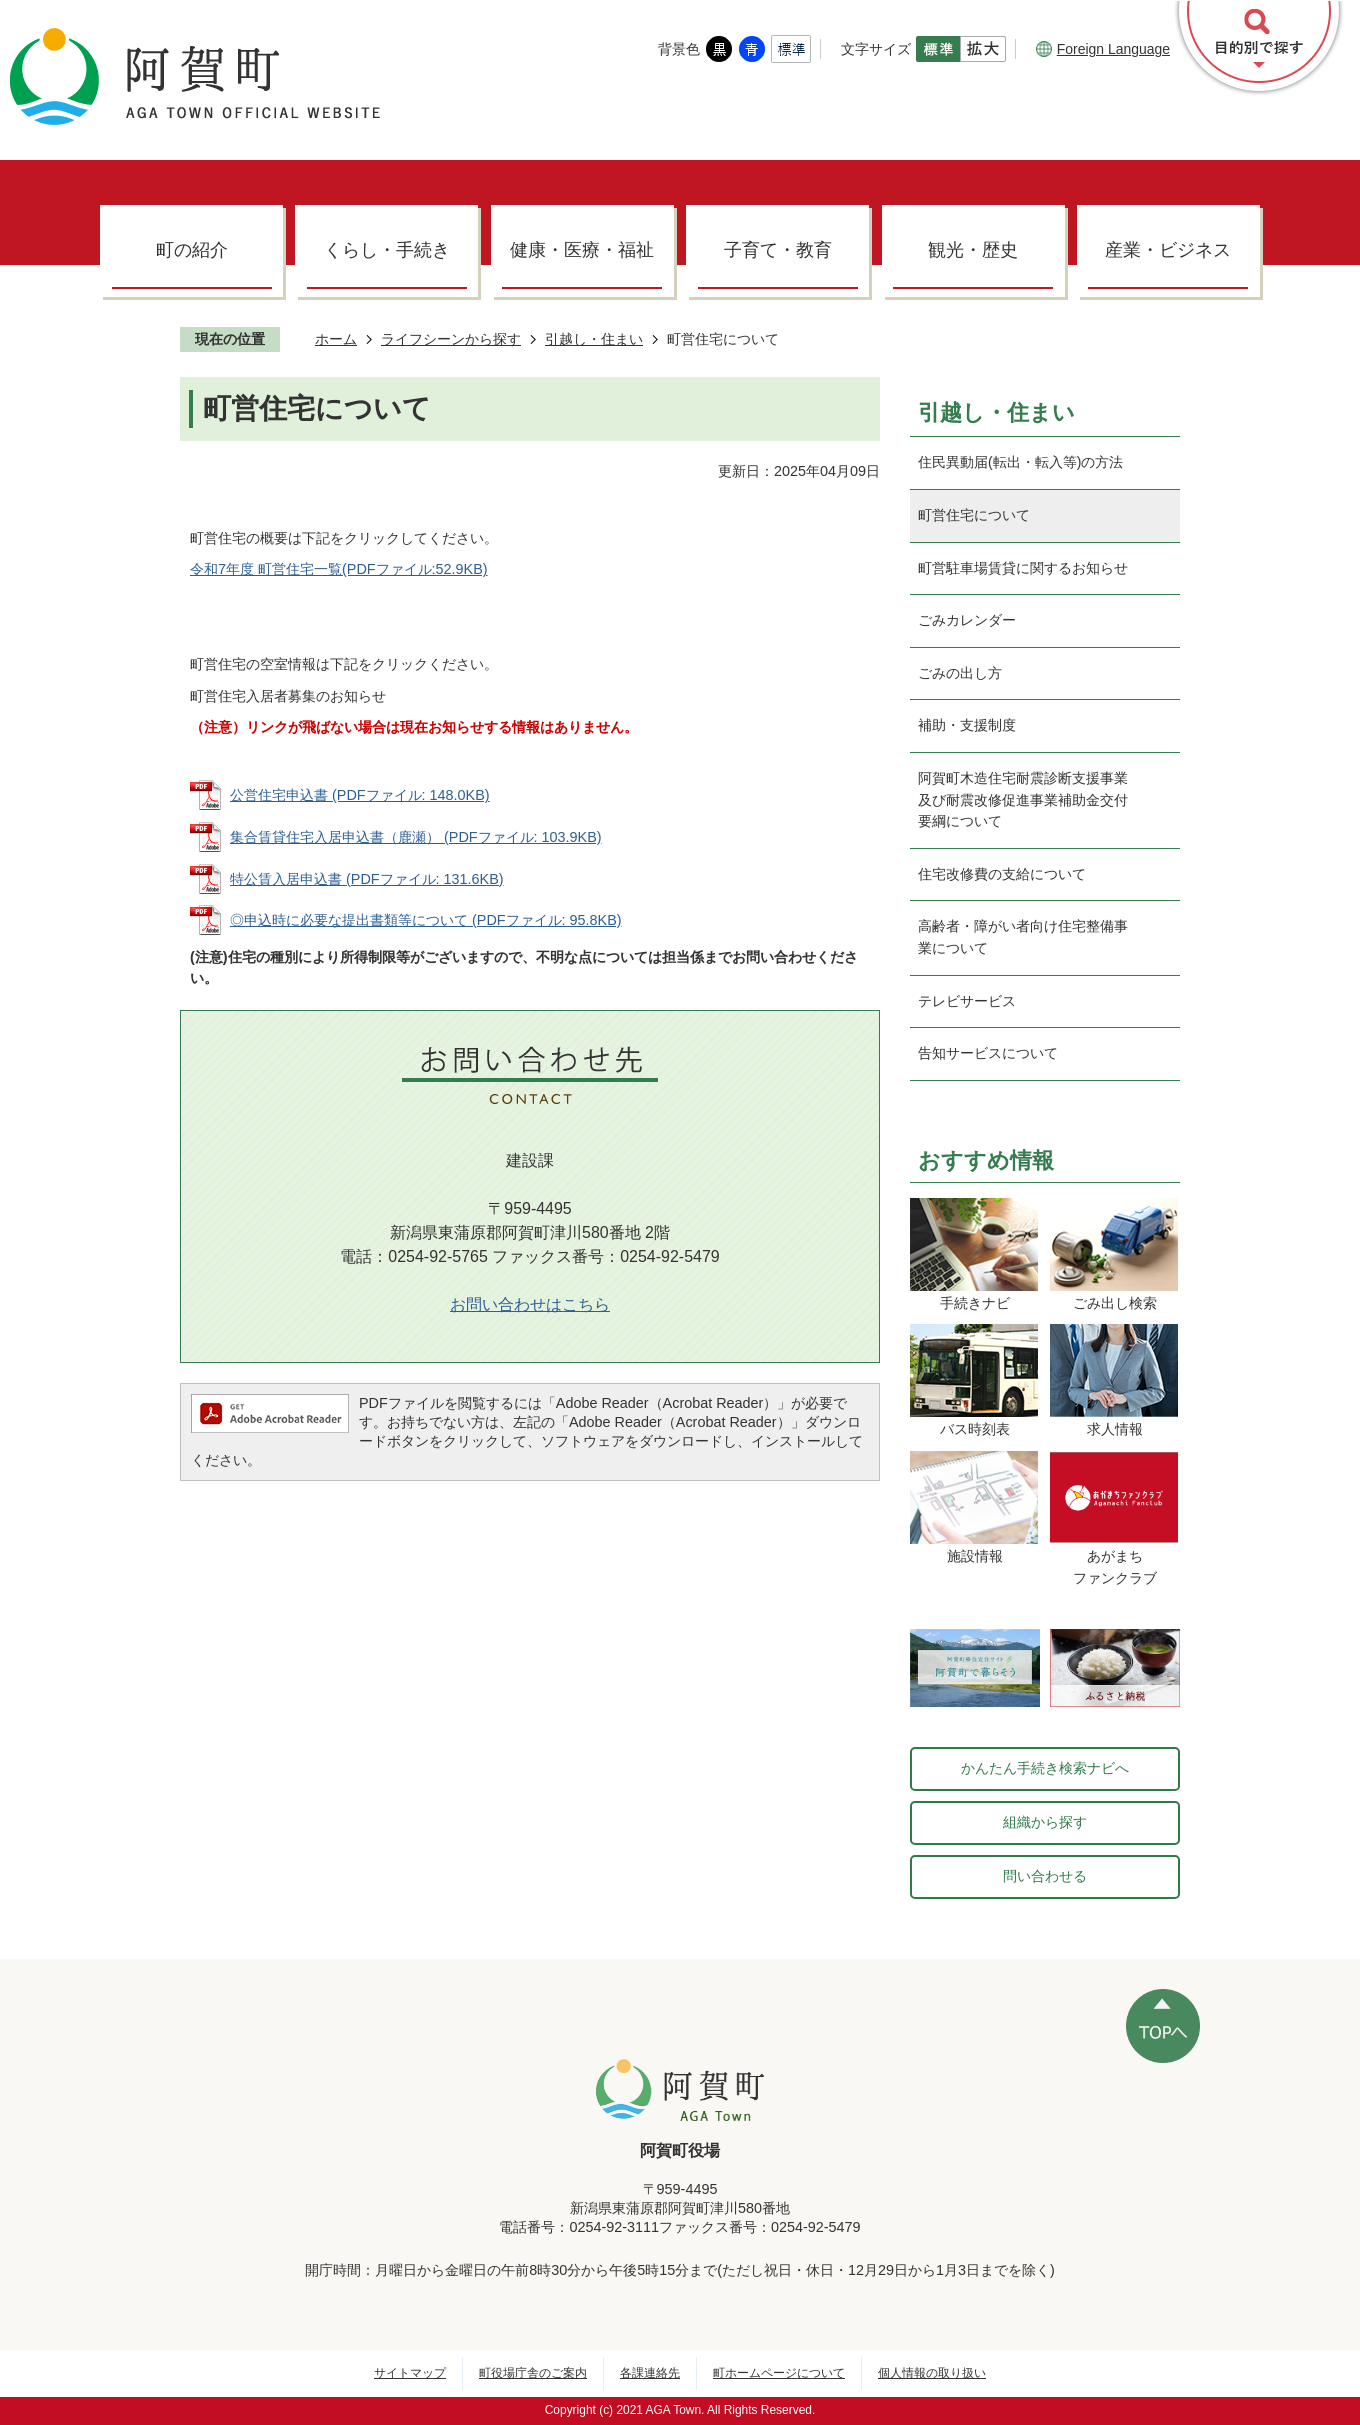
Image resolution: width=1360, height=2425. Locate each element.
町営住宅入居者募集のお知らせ (288, 696)
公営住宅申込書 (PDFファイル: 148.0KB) (360, 795)
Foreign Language (1103, 49)
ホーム (336, 339)
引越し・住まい (594, 339)
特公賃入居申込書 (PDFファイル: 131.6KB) (367, 879)
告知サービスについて (988, 1053)
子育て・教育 (778, 250)
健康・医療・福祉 (582, 250)
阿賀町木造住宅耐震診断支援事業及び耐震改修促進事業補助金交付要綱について (1023, 799)
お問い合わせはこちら (530, 1304)
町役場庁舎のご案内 (533, 2373)
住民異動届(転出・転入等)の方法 (1020, 462)
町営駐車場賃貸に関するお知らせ (1023, 568)
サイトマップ (410, 2373)
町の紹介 (192, 250)
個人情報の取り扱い (932, 2373)
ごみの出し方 (960, 673)
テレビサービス (967, 1001)
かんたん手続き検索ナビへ (1045, 1768)
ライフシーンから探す (451, 339)
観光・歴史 (973, 250)
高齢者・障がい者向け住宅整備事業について (1023, 937)
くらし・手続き (387, 250)
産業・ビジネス (1168, 250)
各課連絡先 (650, 2373)
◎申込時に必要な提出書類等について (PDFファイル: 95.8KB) (426, 920)
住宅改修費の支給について (1002, 874)
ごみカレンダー (967, 620)
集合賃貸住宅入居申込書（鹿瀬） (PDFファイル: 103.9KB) (416, 837)
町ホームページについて (779, 2373)
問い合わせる (1045, 1876)
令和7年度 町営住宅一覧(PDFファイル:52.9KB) (339, 569)
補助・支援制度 (967, 725)
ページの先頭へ (1163, 2026)
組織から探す (1045, 1822)
